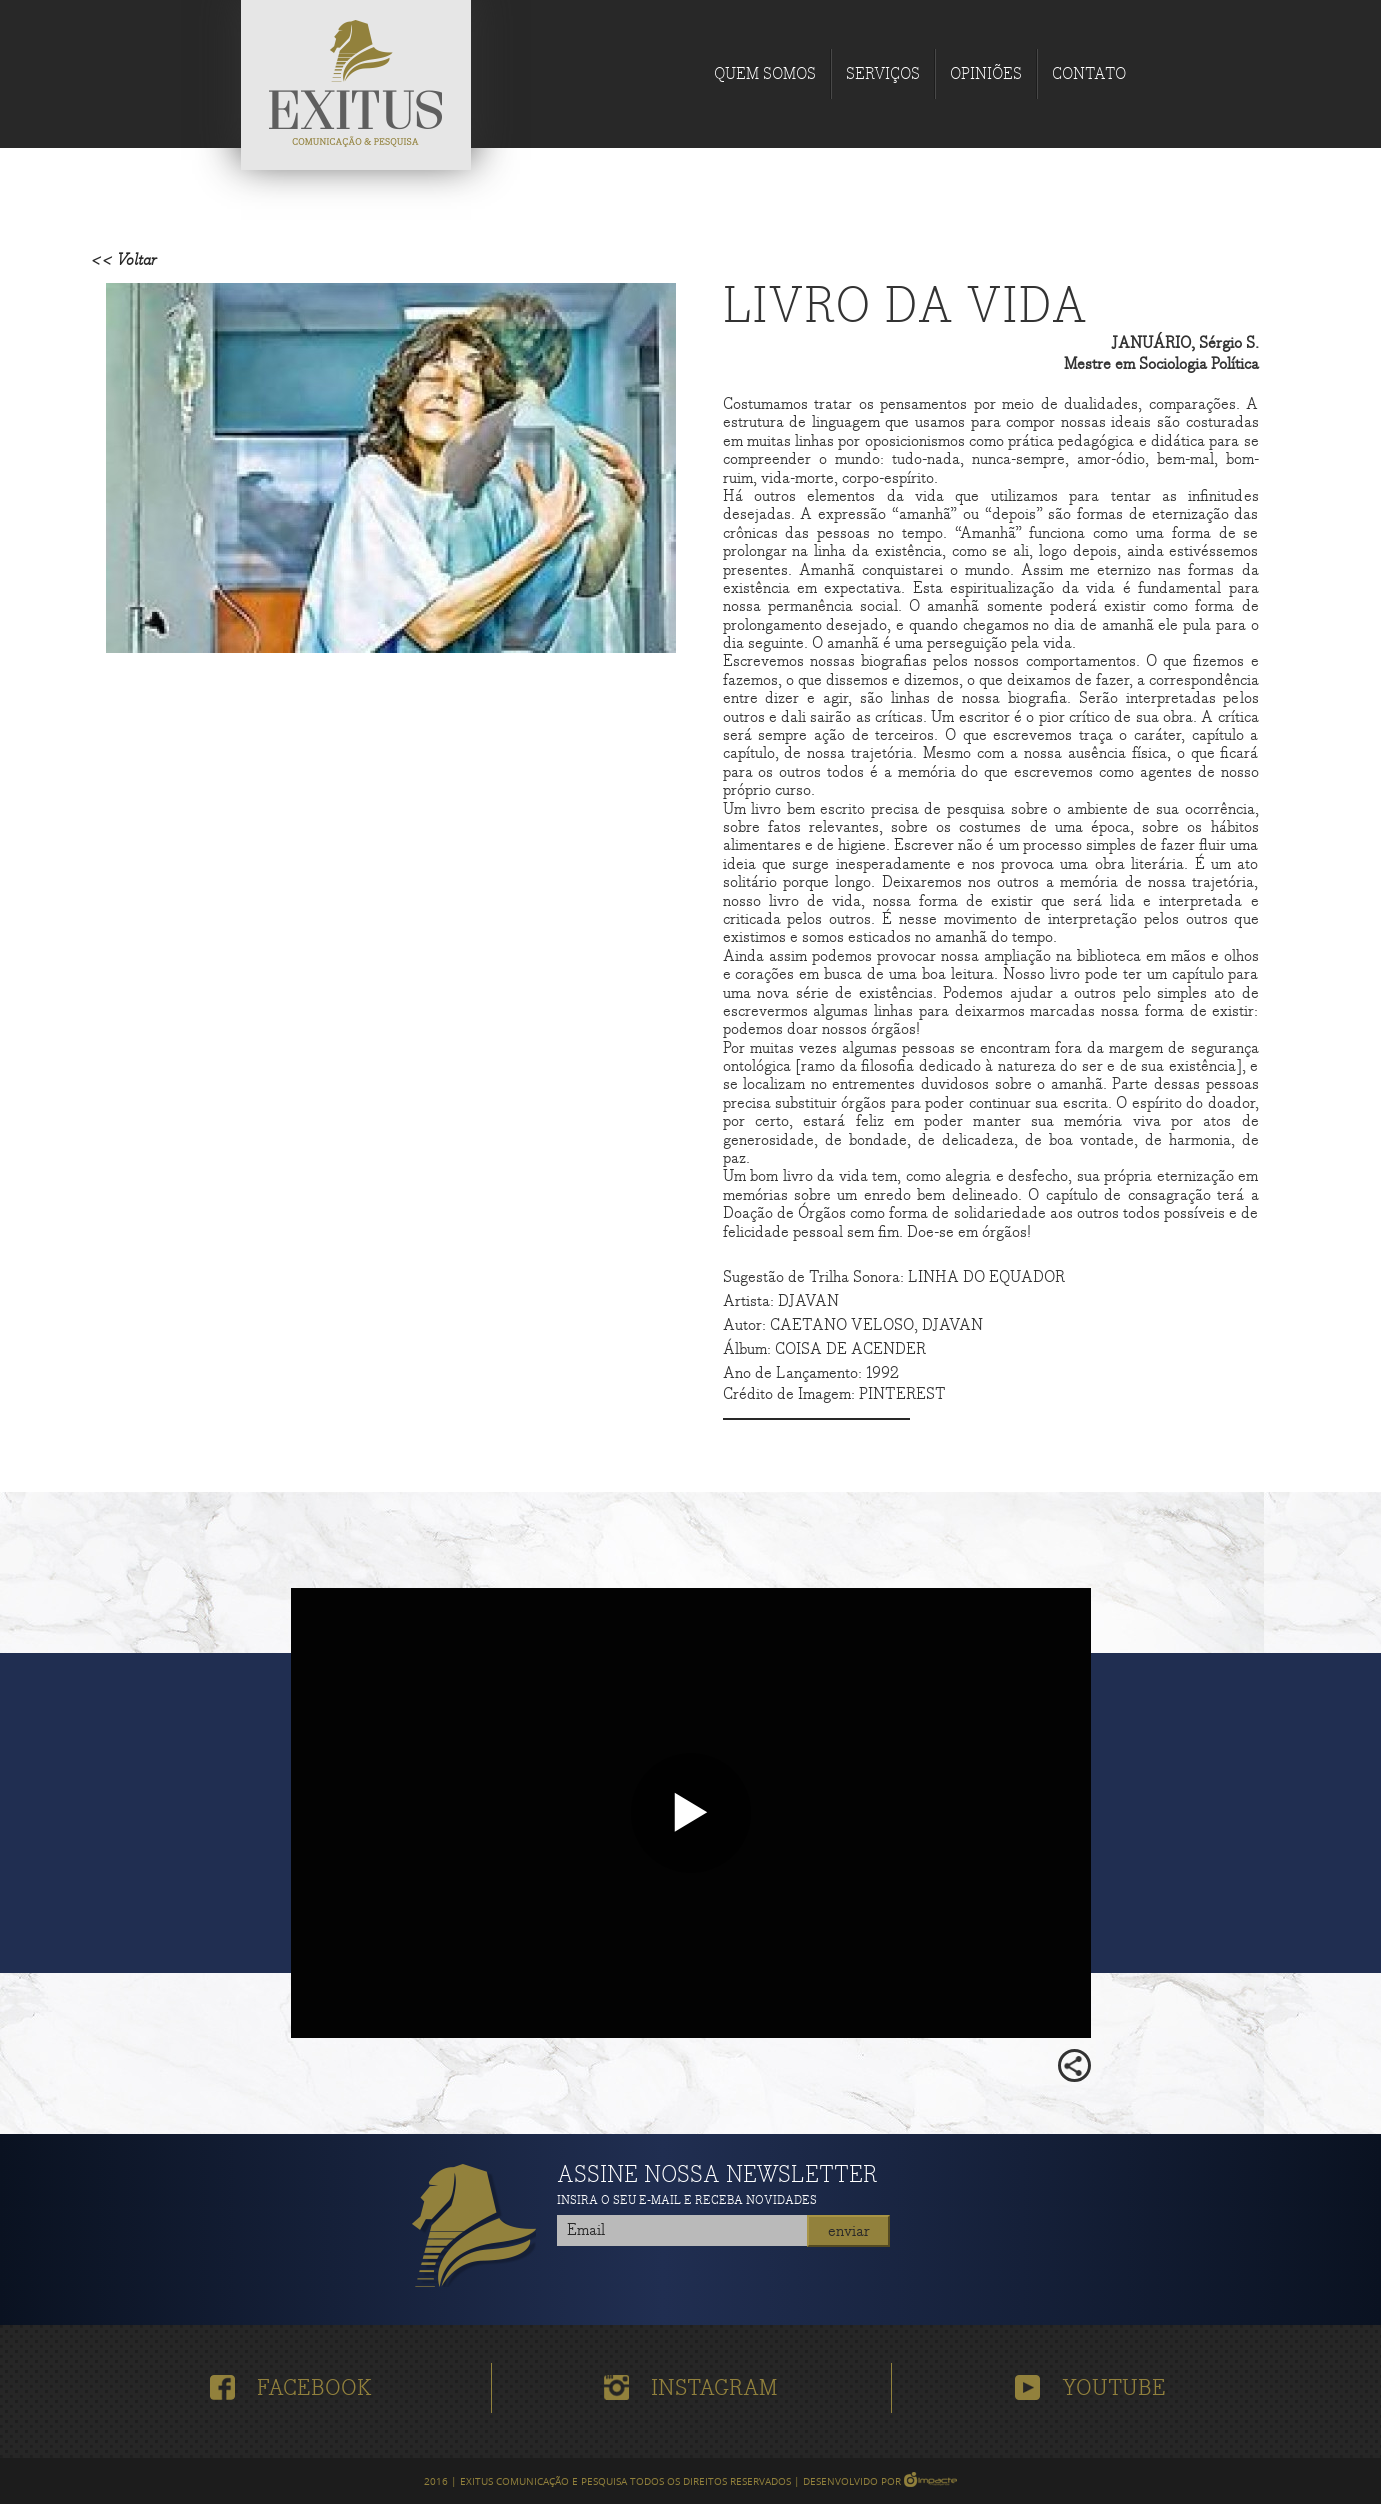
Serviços (883, 74)
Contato (1089, 74)
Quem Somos (765, 74)
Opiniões (986, 74)
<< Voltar (124, 260)
